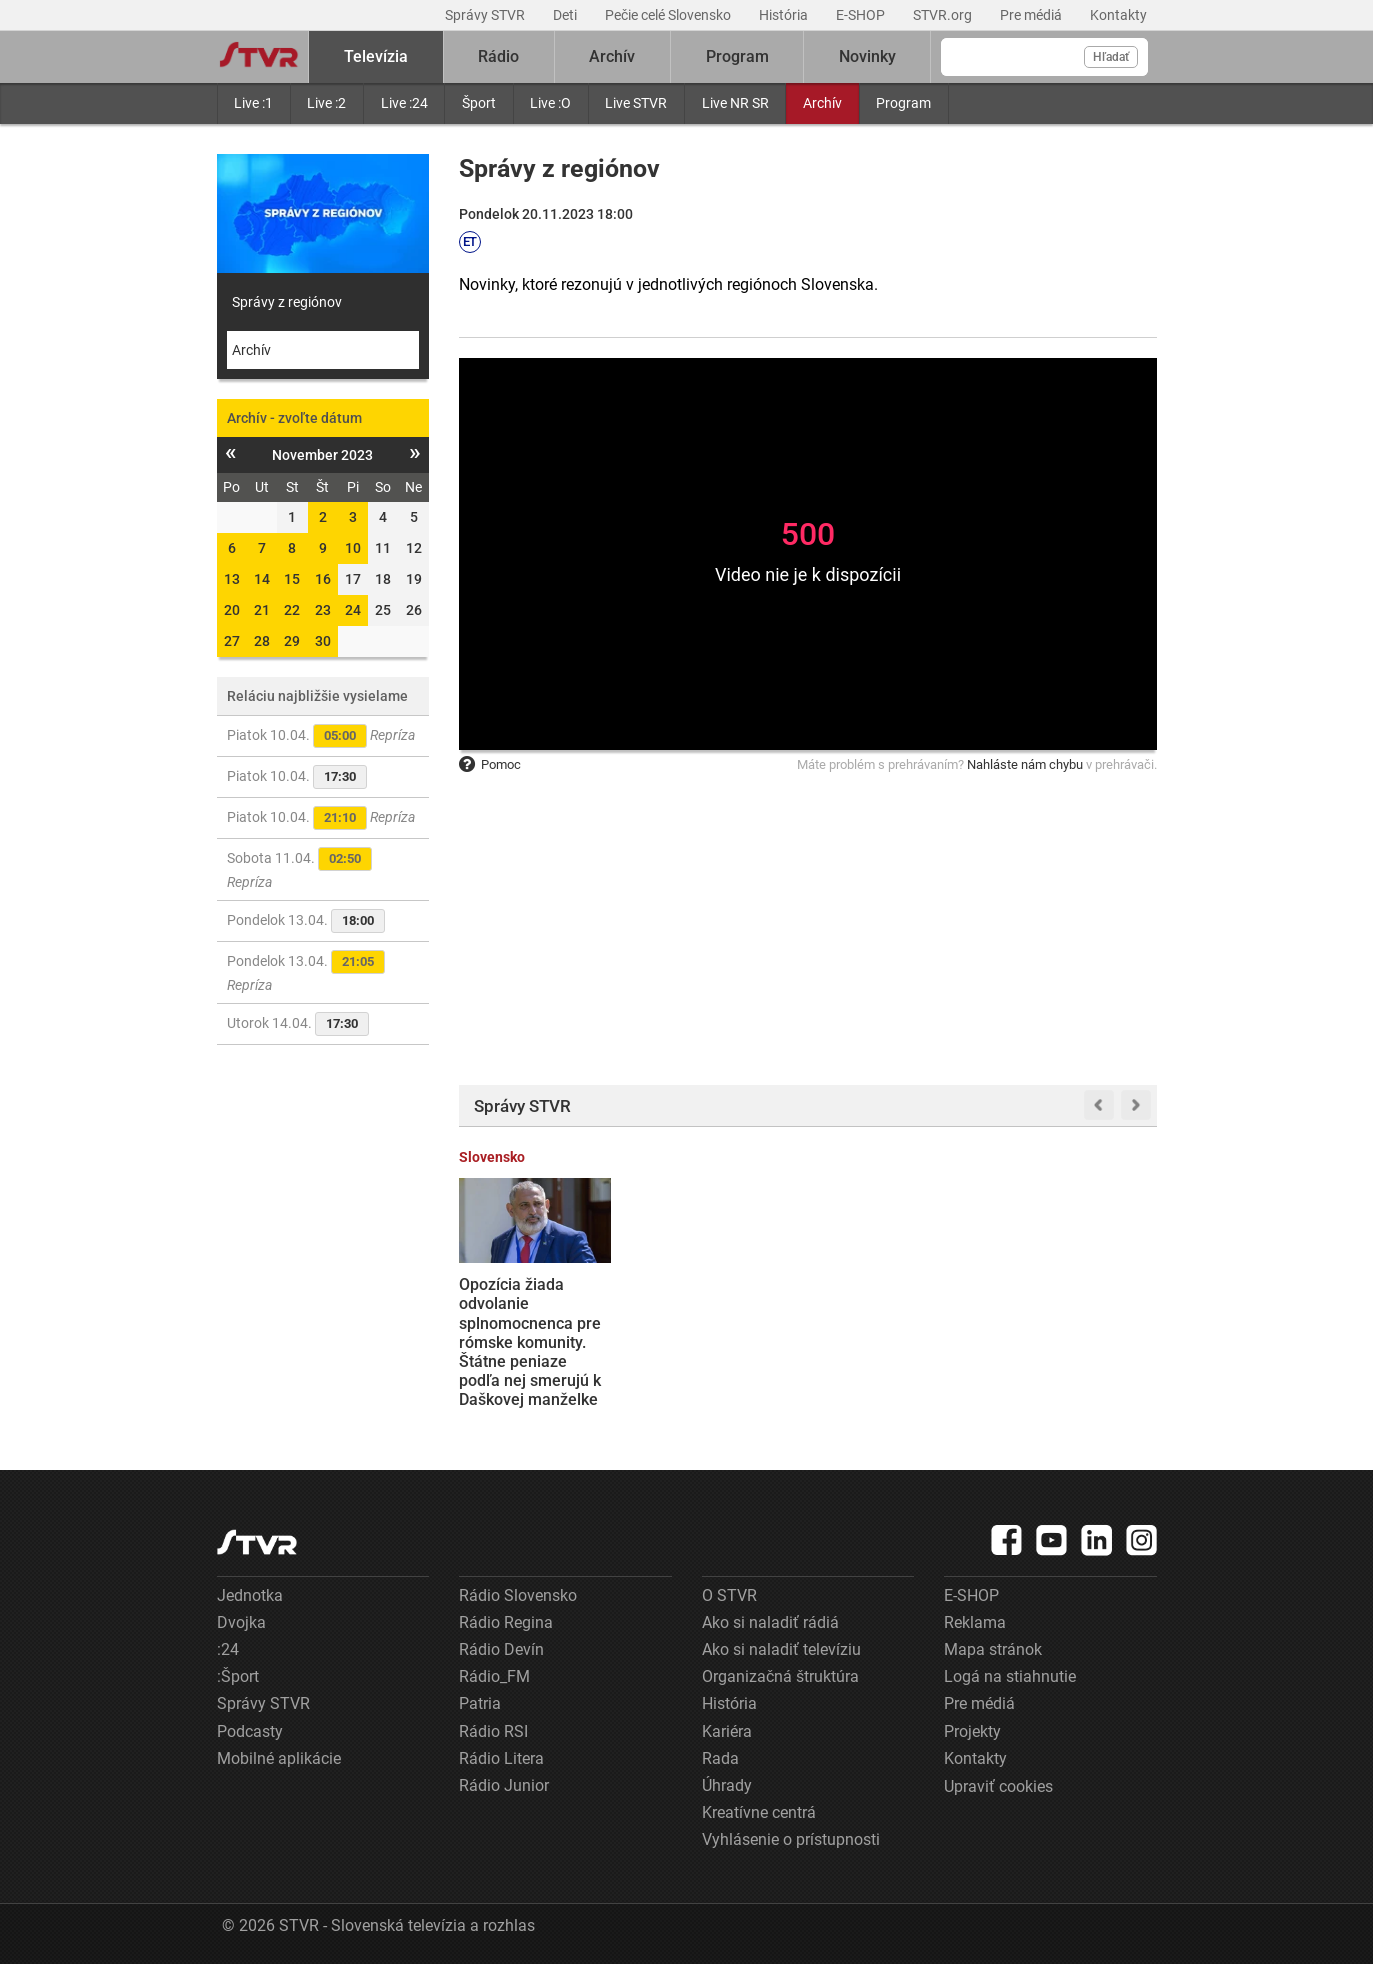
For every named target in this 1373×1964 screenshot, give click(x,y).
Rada (720, 1758)
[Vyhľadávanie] (1044, 57)
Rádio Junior (504, 1785)
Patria (480, 1703)
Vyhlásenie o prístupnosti (791, 1839)
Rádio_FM (494, 1676)
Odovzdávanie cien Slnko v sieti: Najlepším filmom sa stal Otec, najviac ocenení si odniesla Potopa (714, 1332)
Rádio (498, 56)
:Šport (238, 1676)
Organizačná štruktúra (780, 1676)
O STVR (729, 1595)
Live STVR (636, 103)
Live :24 (404, 103)
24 (353, 610)
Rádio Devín (501, 1649)
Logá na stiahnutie (1010, 1676)
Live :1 (253, 103)
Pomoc (490, 764)
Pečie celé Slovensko (669, 15)
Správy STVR (486, 15)
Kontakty (1118, 15)
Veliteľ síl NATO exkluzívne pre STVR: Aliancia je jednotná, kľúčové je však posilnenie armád (1080, 1323)
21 (262, 610)
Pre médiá (1032, 15)
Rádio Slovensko (518, 1595)
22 (292, 610)
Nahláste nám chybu (1025, 764)
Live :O (550, 103)
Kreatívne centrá (759, 1812)
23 (323, 610)
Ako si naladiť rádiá (770, 1622)
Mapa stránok (993, 1649)
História (785, 15)
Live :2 (326, 103)
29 (292, 641)
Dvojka (241, 1622)
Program (903, 103)
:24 (228, 1649)
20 (232, 610)
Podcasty (250, 1731)
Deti (566, 15)
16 (323, 579)
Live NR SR (735, 103)
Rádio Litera (501, 1758)
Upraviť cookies (998, 1786)
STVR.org (944, 15)
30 (323, 641)
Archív (822, 103)
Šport (479, 103)
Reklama (975, 1622)
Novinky (867, 56)
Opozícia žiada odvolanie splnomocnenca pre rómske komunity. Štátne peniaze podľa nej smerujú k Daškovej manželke (530, 1342)
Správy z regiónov (287, 302)
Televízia (376, 56)
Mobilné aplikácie (279, 1758)
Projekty (972, 1731)
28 (262, 641)
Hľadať (1111, 57)
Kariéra (727, 1731)
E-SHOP (862, 15)
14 (262, 579)
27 (232, 641)
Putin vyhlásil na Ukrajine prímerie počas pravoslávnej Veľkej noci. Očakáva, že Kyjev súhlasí (892, 1332)
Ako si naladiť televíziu (781, 1649)
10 (353, 548)
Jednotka (250, 1595)
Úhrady (727, 1785)
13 (232, 579)
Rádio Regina (506, 1622)
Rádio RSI (493, 1731)
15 (292, 579)
